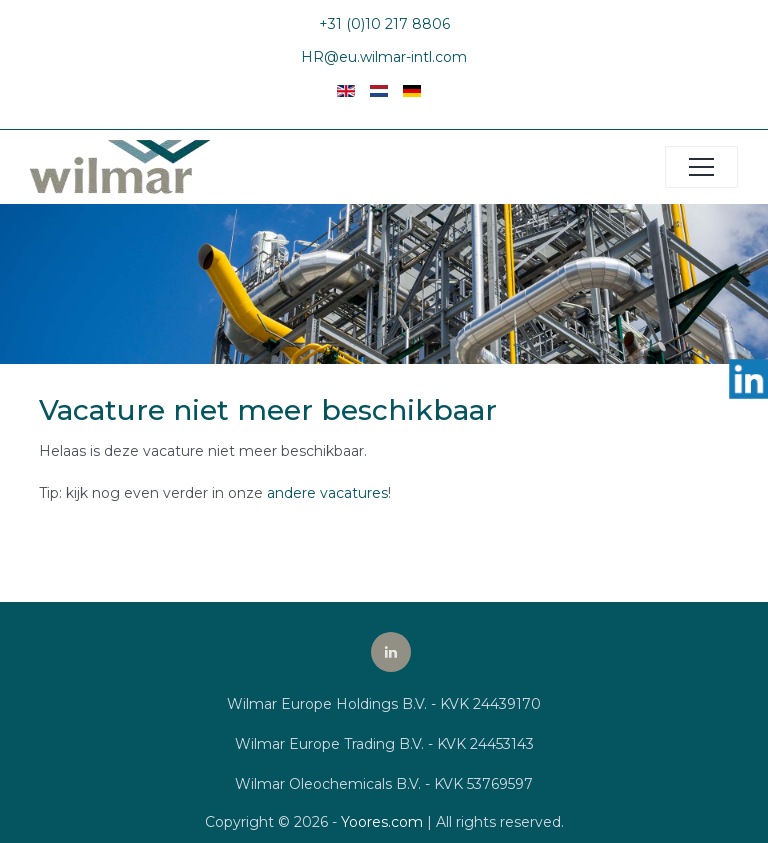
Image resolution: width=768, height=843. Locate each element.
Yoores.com (382, 822)
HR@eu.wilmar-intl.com (384, 57)
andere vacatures (327, 493)
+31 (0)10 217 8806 (384, 24)
